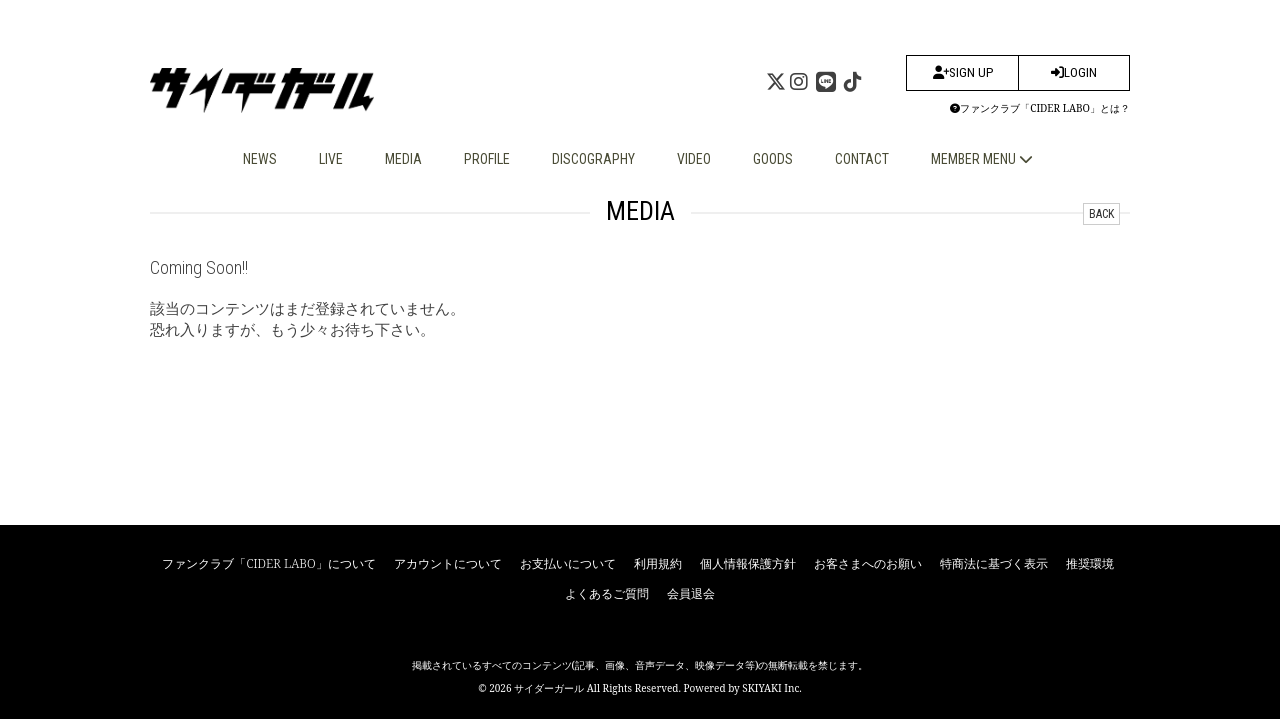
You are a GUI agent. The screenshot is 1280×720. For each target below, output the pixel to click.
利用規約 (658, 563)
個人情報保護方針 (748, 563)
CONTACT (862, 159)
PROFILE (487, 159)
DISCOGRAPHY (593, 159)
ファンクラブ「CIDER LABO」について (268, 563)
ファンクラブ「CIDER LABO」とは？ (1040, 108)
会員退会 (691, 593)
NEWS (260, 159)
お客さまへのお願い (868, 563)
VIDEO (694, 159)
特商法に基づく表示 (994, 563)
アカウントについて (448, 563)
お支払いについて (568, 563)
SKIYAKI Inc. (772, 688)
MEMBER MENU (982, 159)
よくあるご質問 (607, 593)
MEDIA (403, 159)
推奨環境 (1090, 563)
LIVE (331, 159)
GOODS (773, 159)
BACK (1101, 214)
